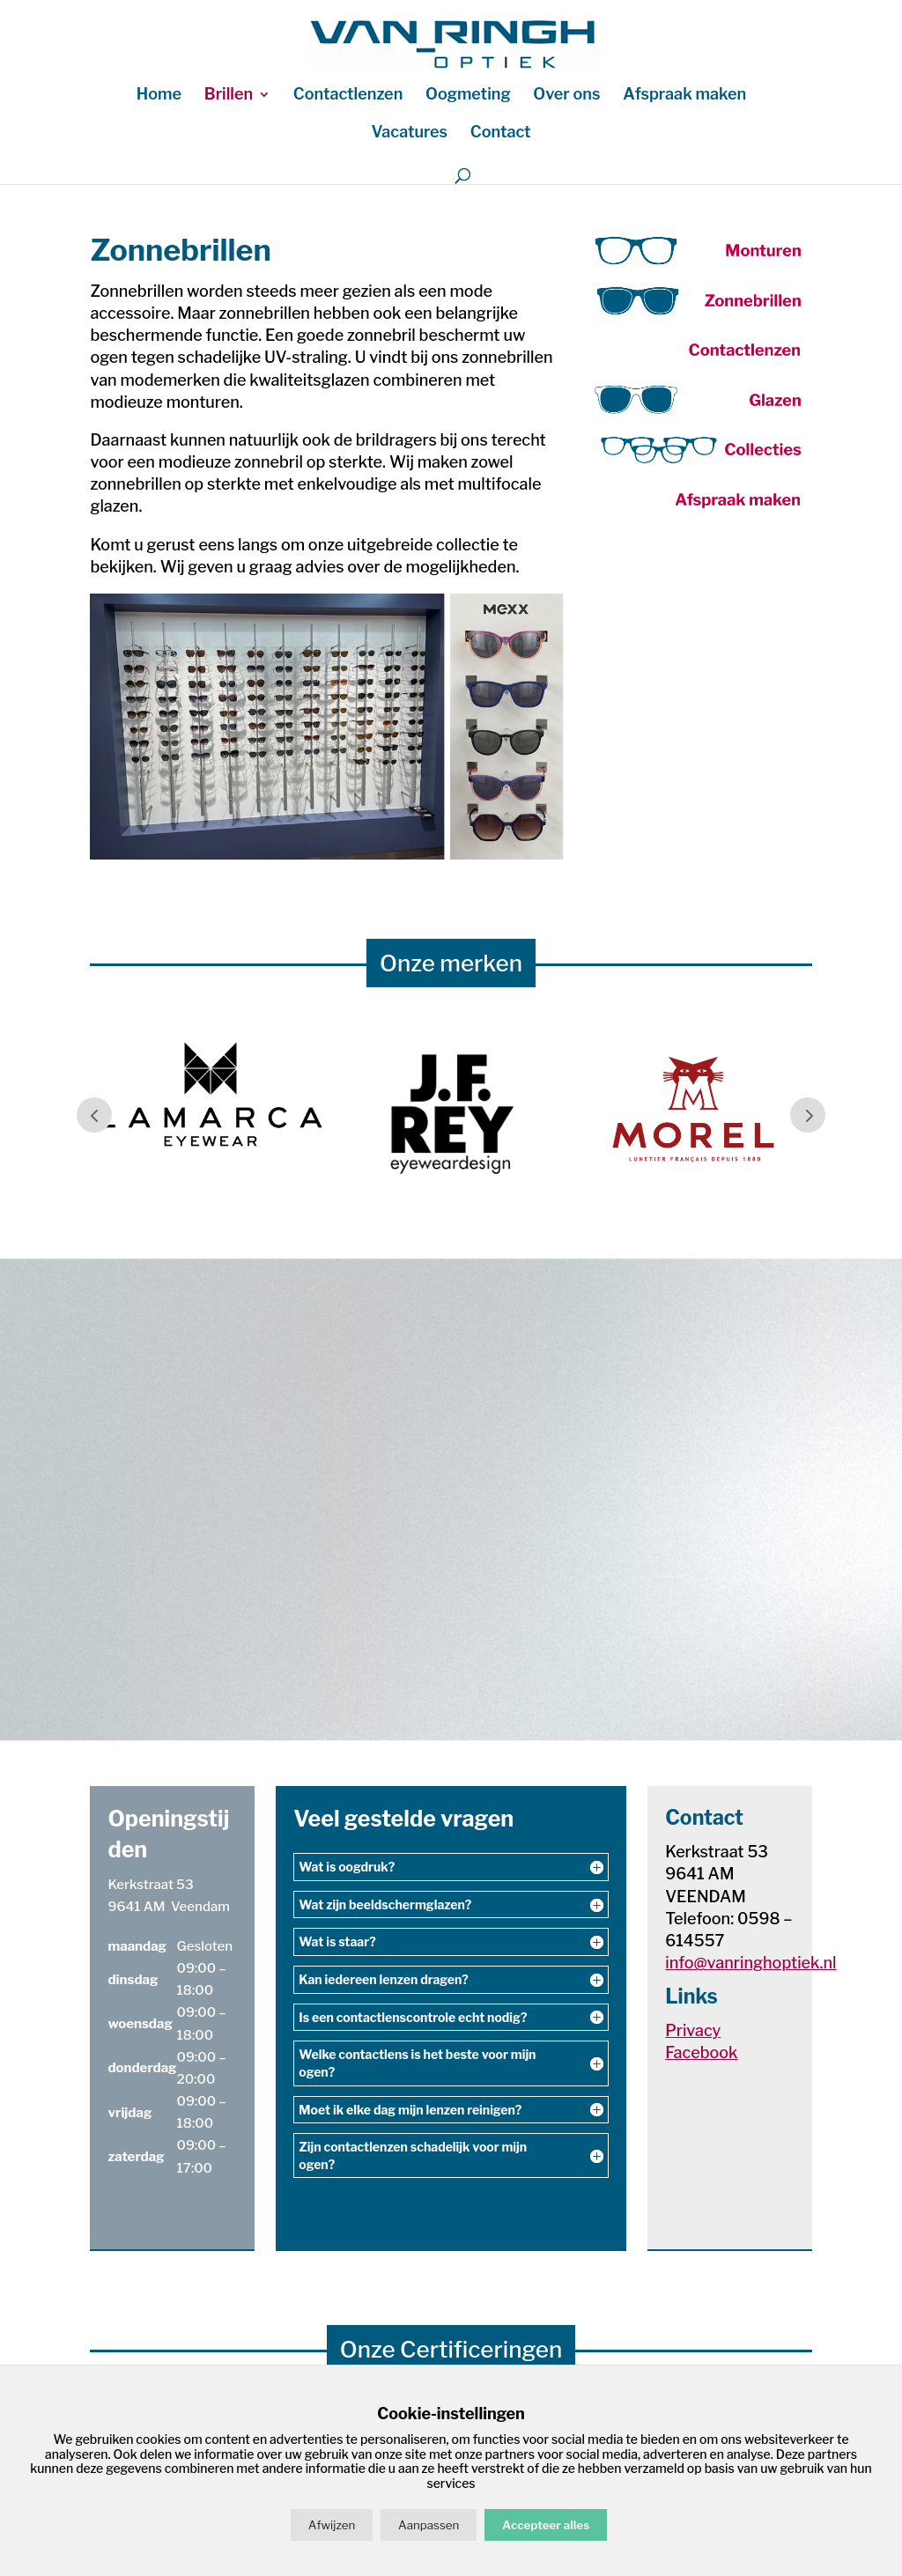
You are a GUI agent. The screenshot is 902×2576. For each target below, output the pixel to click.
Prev (94, 1115)
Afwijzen (331, 2525)
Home (159, 95)
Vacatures (409, 133)
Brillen (228, 95)
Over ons (566, 95)
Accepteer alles (545, 2525)
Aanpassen (428, 2525)
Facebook (701, 2052)
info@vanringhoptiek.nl (750, 1962)
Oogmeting (468, 95)
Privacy (693, 2030)
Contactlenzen (348, 95)
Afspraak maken (684, 95)
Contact (500, 133)
